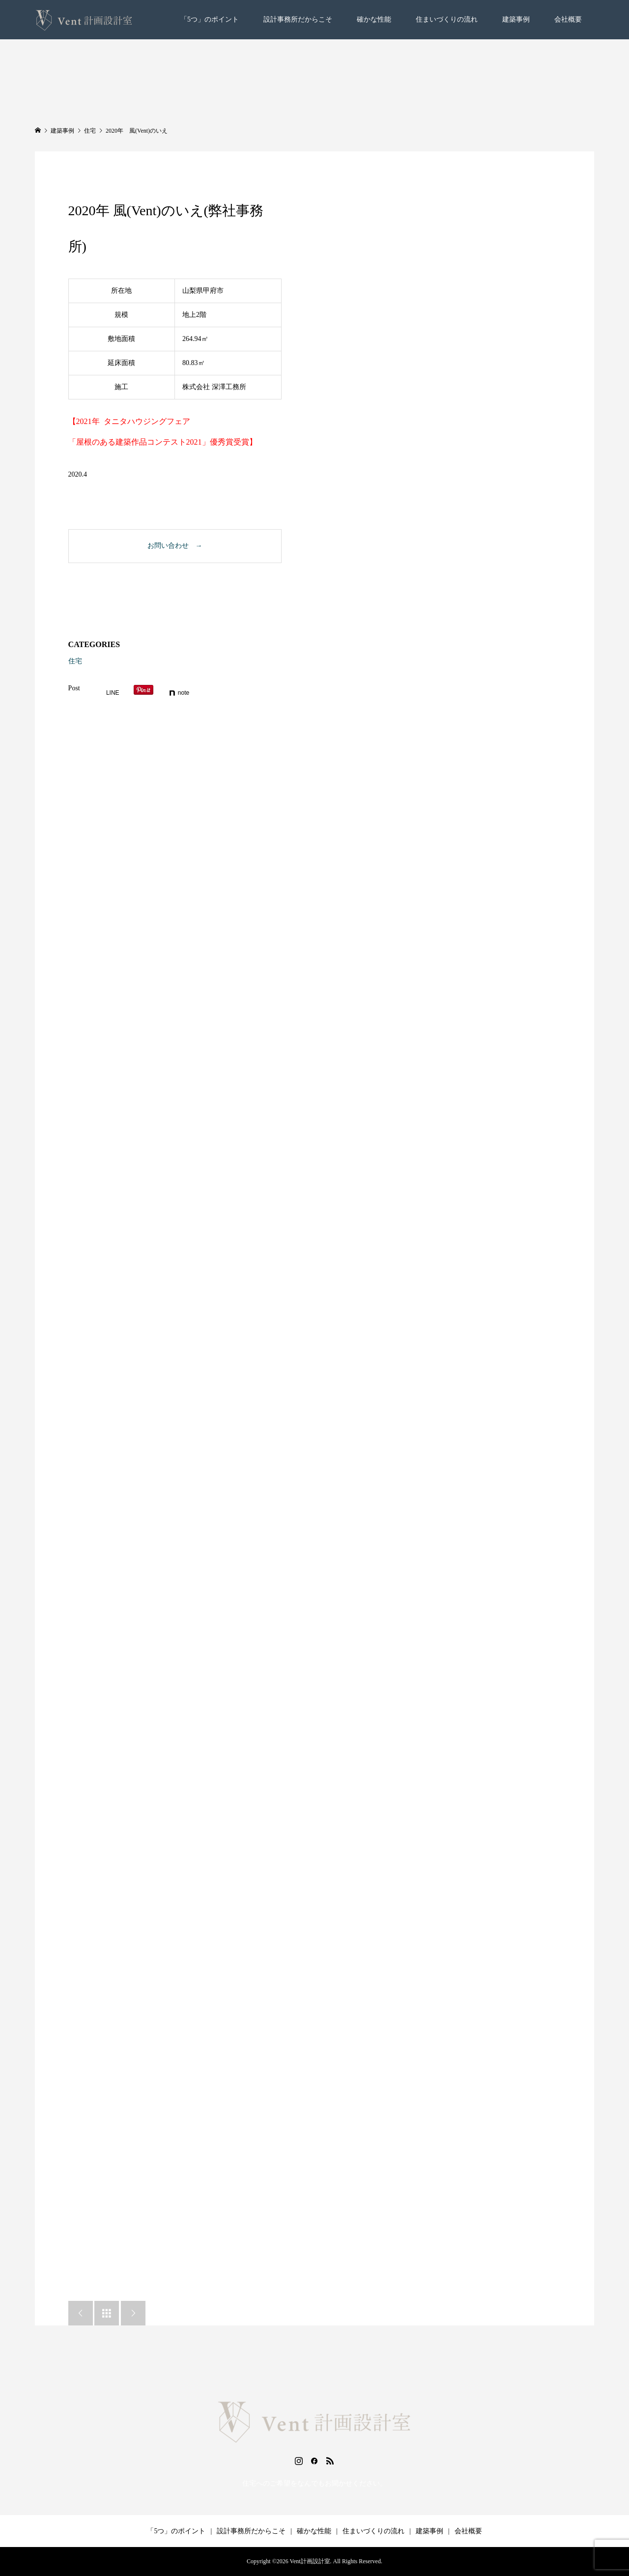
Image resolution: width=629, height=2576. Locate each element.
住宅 (75, 661)
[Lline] (107, 693)
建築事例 (516, 19)
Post (74, 688)
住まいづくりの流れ (447, 19)
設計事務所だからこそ (297, 19)
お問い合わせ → (174, 545)
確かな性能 (374, 19)
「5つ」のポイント (209, 19)
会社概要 (568, 19)
